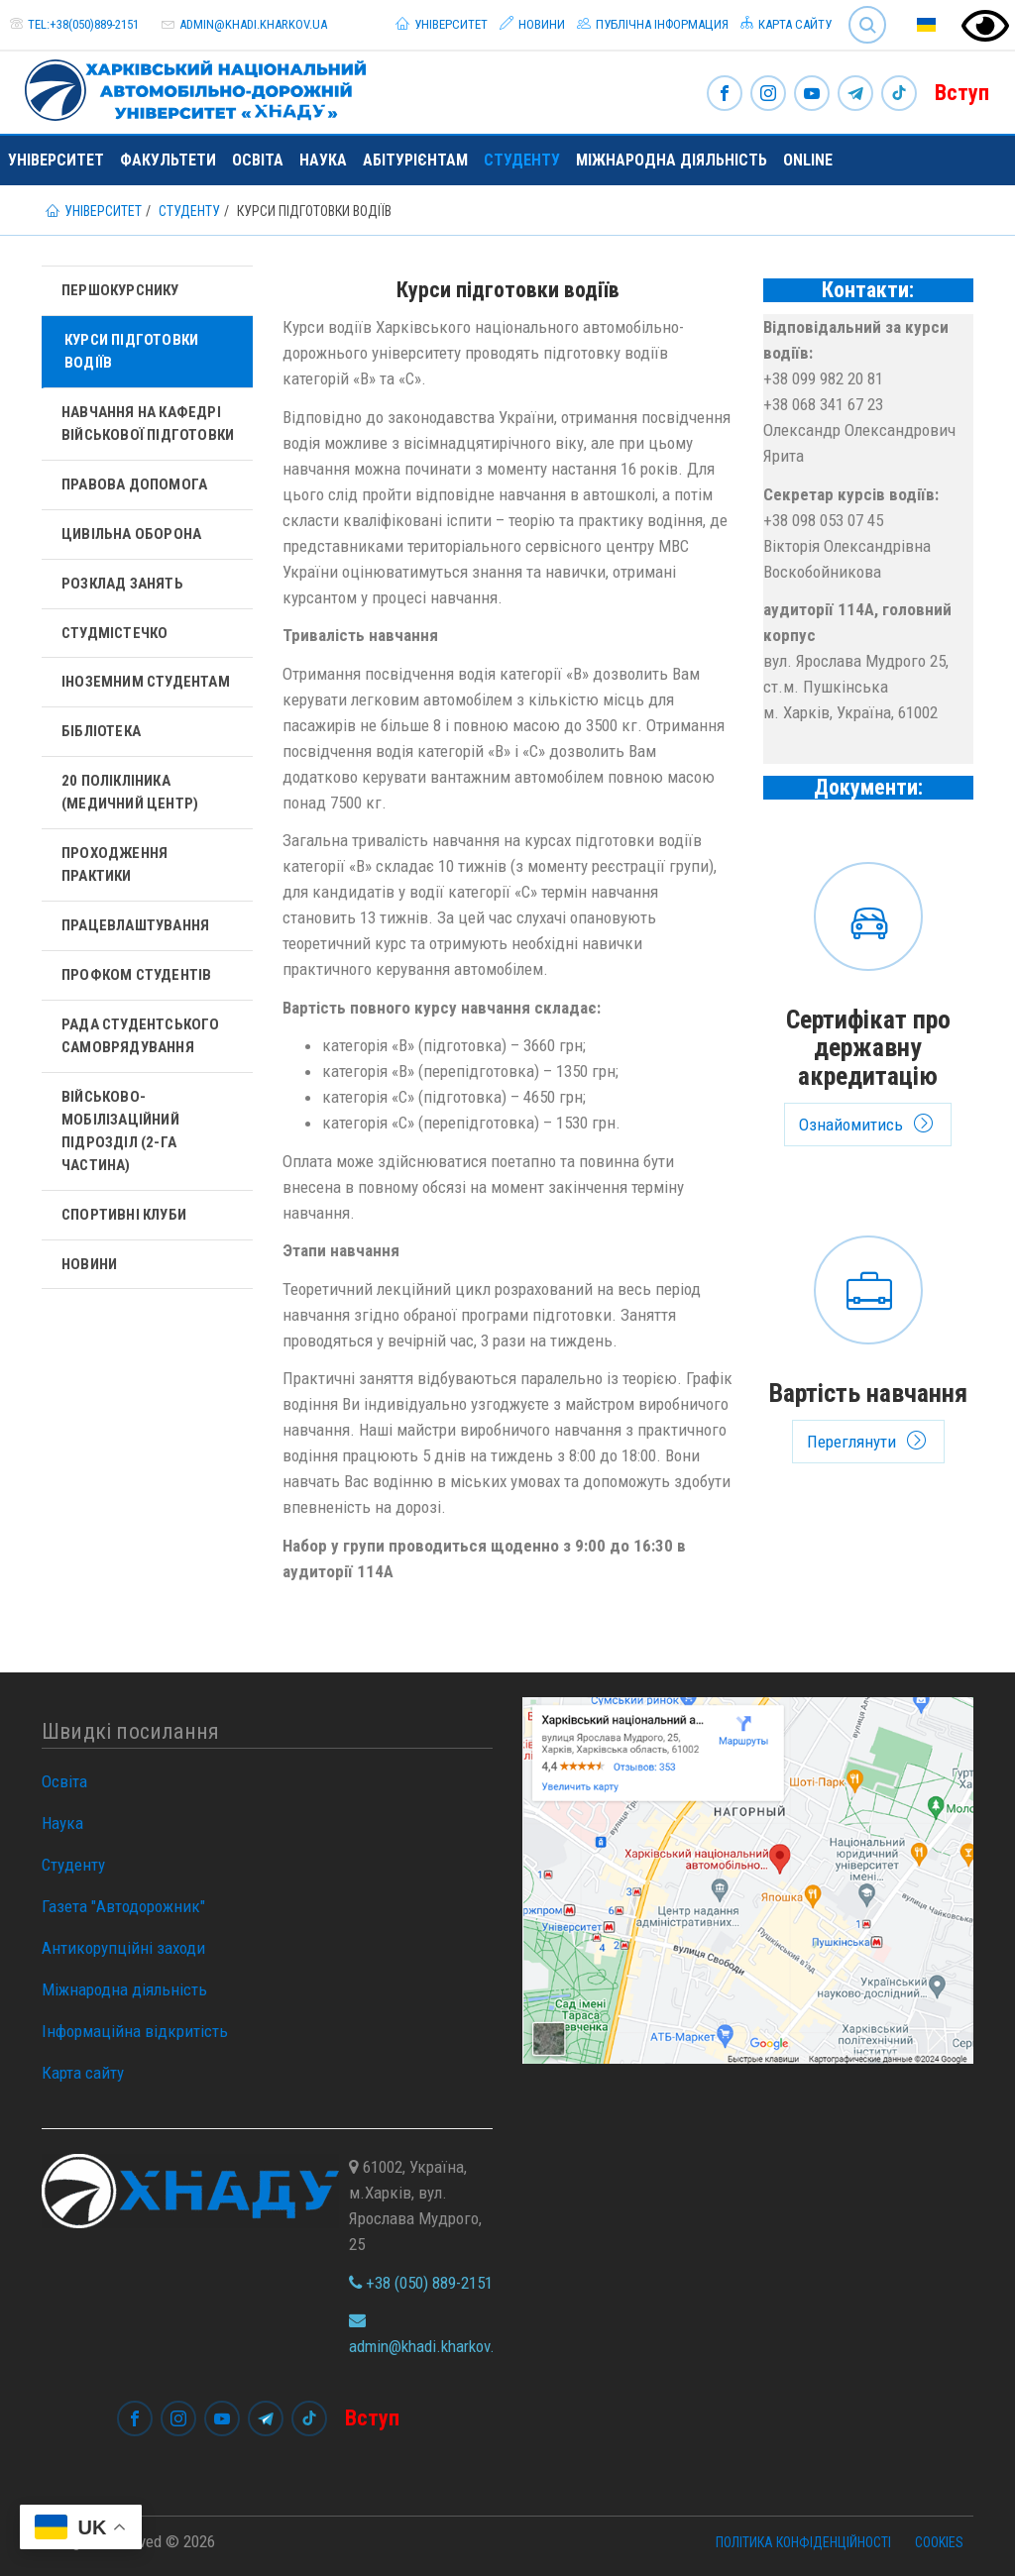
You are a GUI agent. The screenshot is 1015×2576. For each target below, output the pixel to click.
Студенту (522, 160)
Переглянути (868, 1344)
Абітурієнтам (415, 160)
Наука (323, 160)
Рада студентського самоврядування (140, 1036)
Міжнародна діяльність (671, 160)
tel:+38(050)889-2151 (83, 24)
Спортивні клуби (123, 1215)
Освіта (257, 160)
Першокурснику (120, 290)
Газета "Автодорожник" (123, 1906)
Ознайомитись (868, 999)
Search (867, 25)
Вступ (962, 92)
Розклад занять (122, 583)
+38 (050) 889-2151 (421, 2283)
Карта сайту (786, 24)
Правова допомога (134, 484)
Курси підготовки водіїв (131, 351)
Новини (532, 24)
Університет (441, 24)
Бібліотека (101, 731)
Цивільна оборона (131, 534)
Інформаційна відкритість (135, 2031)
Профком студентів (136, 975)
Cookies (939, 2542)
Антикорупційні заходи (123, 1948)
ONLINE (808, 160)
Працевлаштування (135, 925)
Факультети (168, 160)
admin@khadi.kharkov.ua (253, 24)
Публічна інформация (653, 24)
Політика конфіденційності (803, 2542)
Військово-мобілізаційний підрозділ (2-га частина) (120, 1131)
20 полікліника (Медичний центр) (129, 792)
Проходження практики (114, 864)
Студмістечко (114, 633)
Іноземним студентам (145, 682)
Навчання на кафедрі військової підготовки (147, 423)
